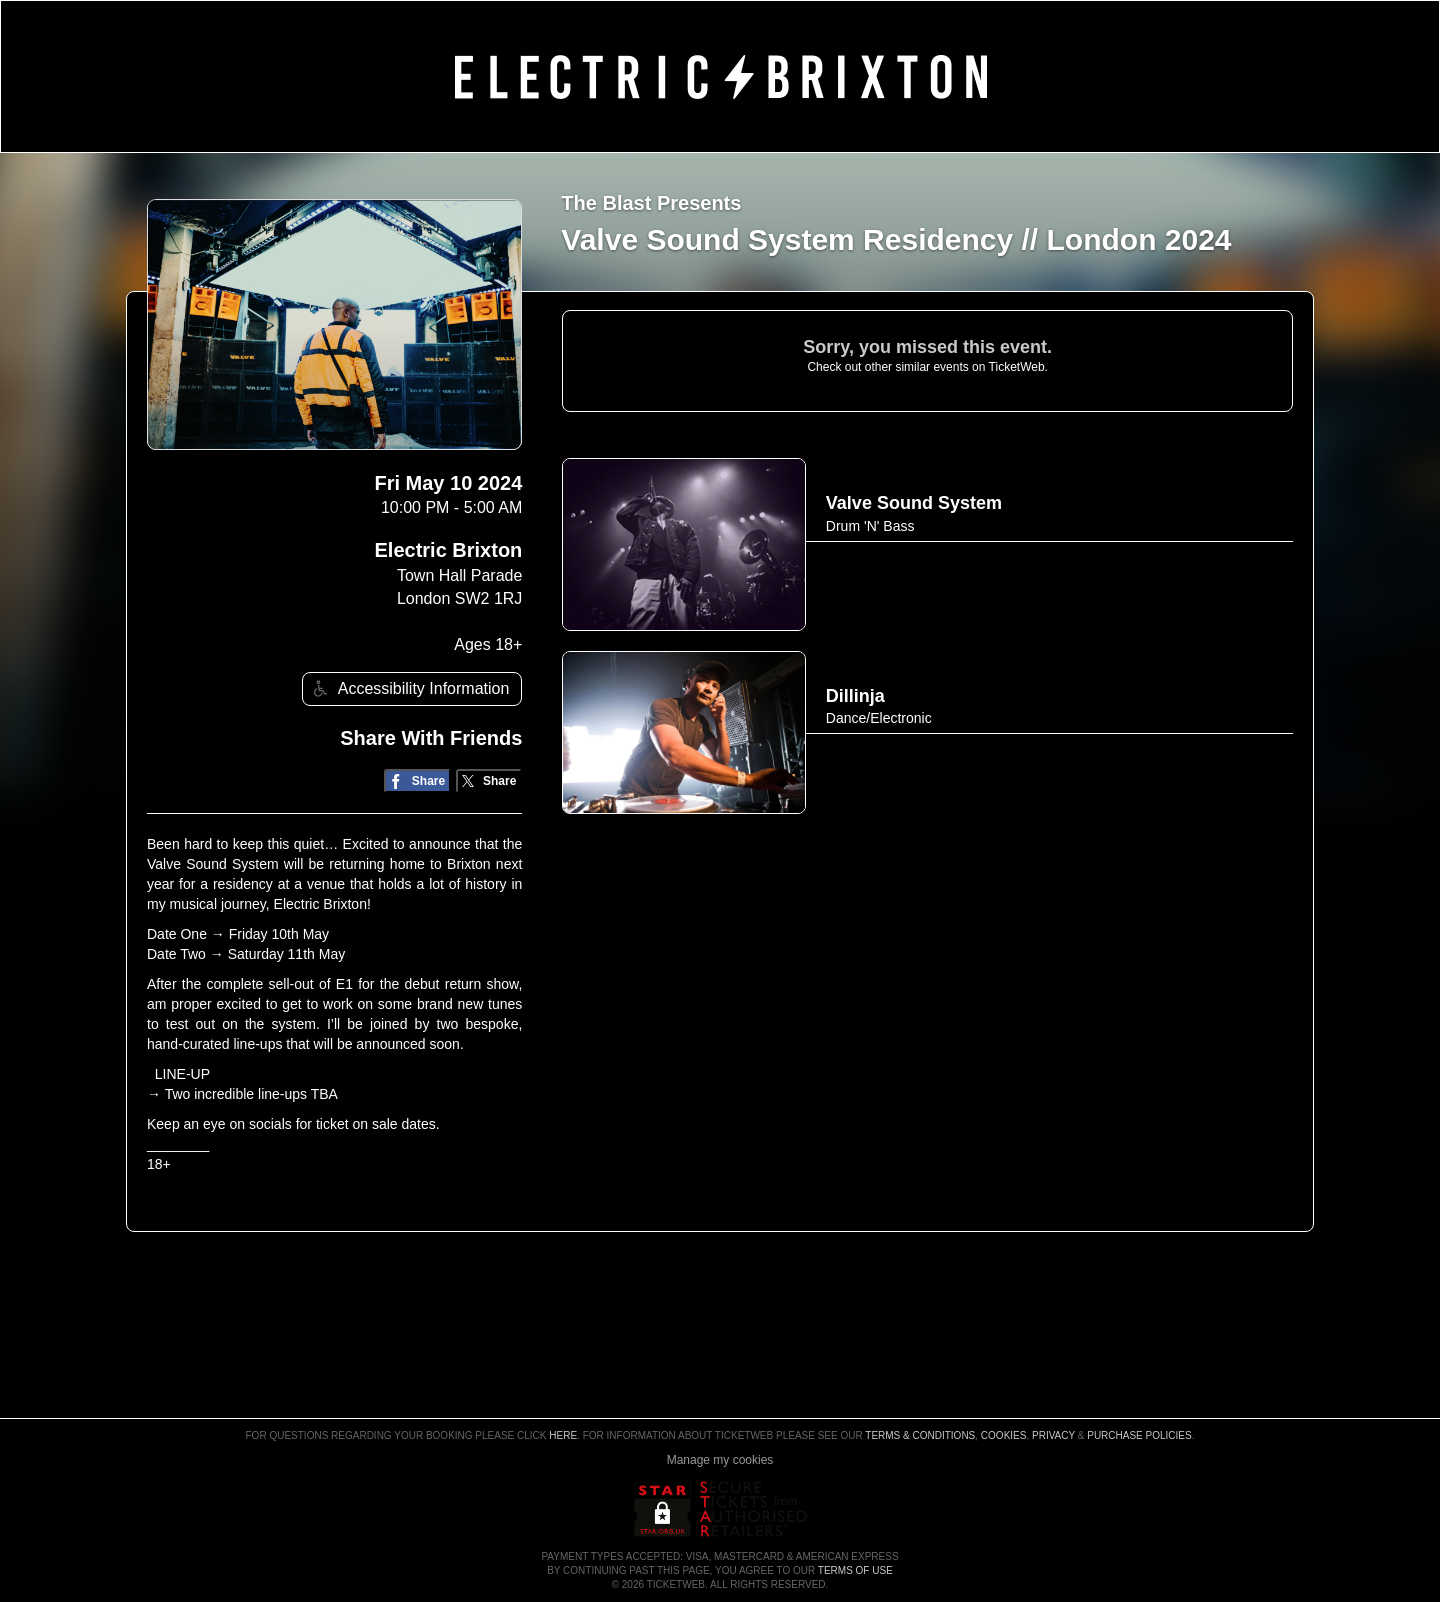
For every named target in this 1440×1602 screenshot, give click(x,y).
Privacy (1053, 1435)
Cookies (1004, 1435)
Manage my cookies (720, 1460)
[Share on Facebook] (417, 781)
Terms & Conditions (920, 1435)
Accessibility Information (409, 688)
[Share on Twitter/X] (489, 781)
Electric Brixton (449, 550)
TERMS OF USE (855, 1570)
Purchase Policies (1139, 1435)
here (563, 1435)
